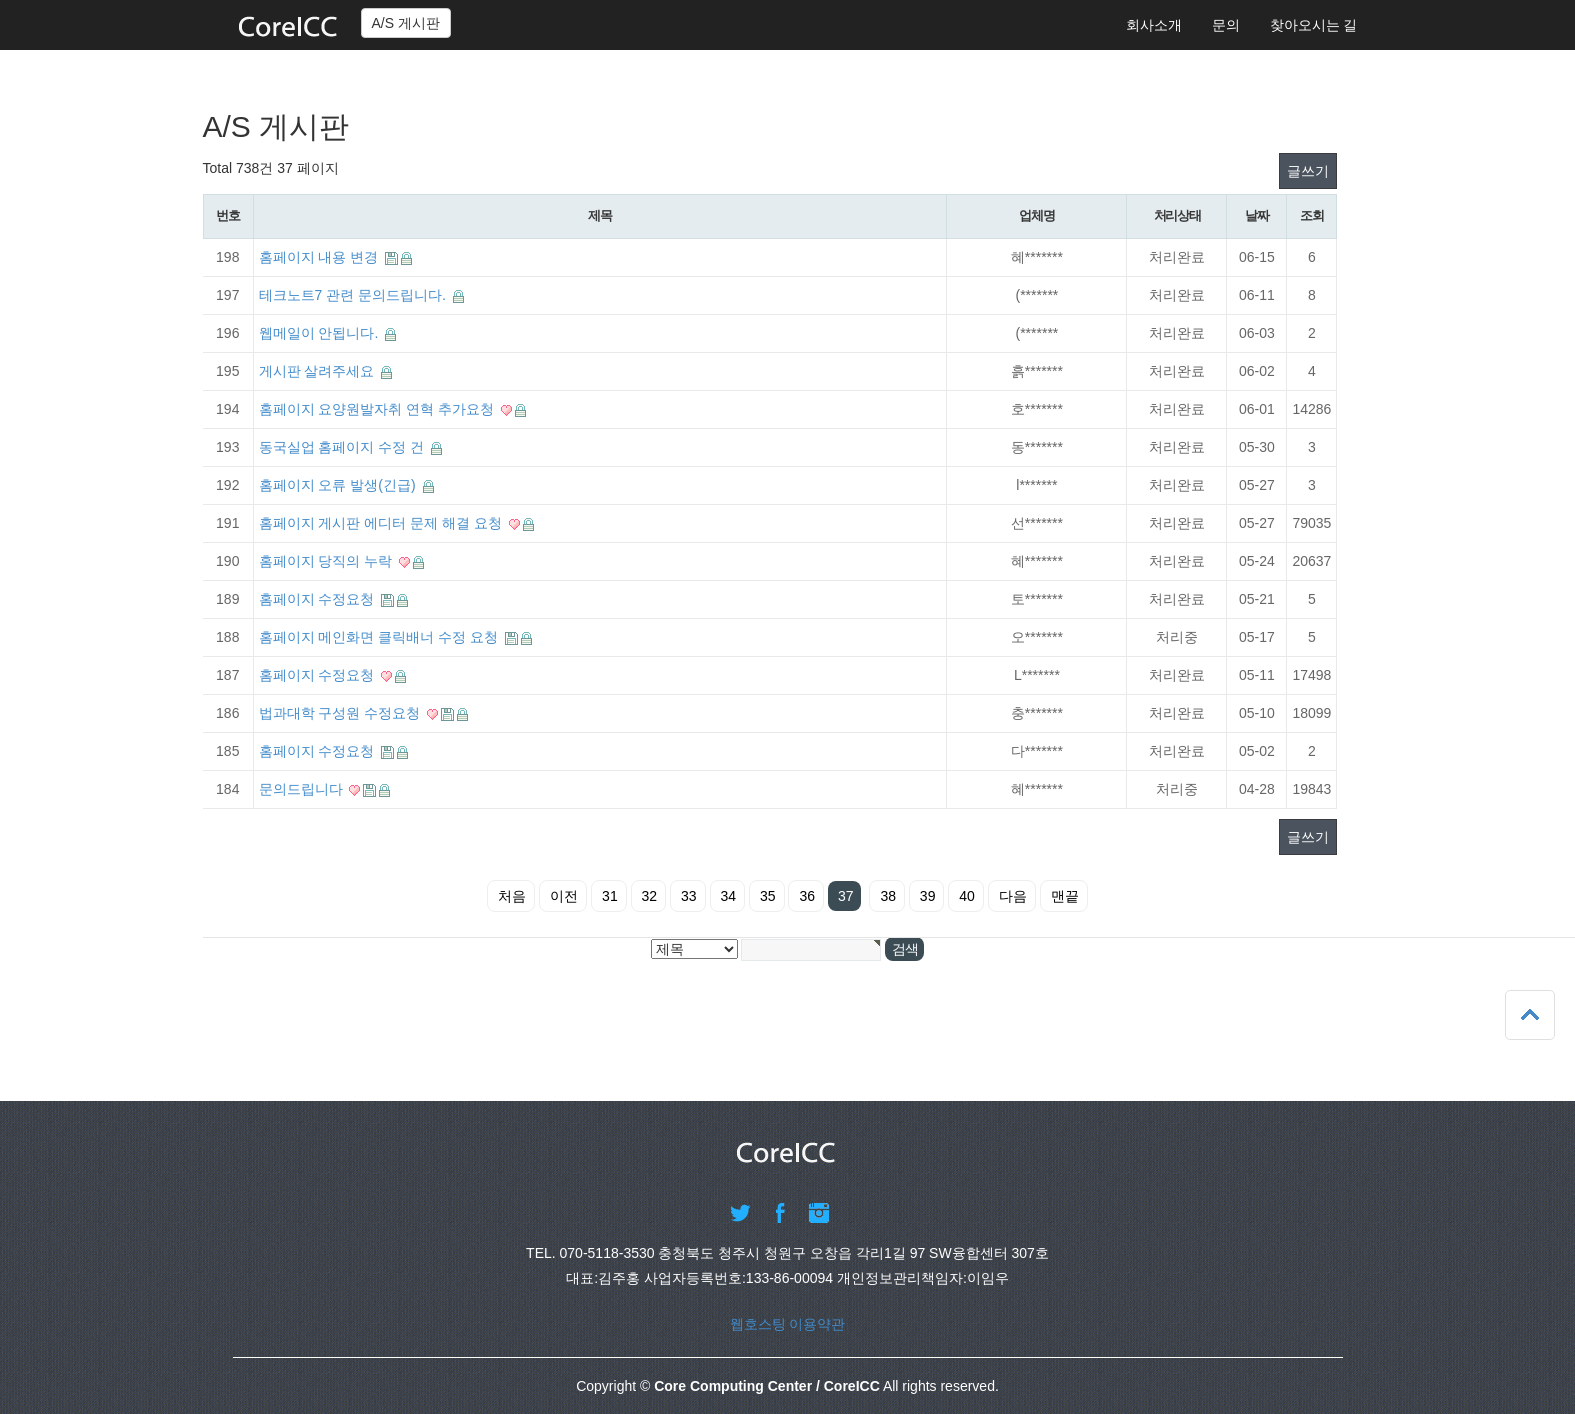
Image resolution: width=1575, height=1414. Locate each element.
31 (610, 896)
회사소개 (1154, 25)
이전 (564, 896)
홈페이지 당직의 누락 (328, 561)
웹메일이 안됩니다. (321, 333)
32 (650, 896)
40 (967, 896)
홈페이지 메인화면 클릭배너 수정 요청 (380, 637)
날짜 (1256, 215)
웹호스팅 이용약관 (788, 1324)
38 (888, 896)
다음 (1013, 896)
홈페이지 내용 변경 (321, 257)
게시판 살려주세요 (319, 371)
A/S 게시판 (406, 23)
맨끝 (1065, 896)
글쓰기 (1308, 171)
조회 (1311, 215)
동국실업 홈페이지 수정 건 (344, 447)
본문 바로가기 (0, 0)
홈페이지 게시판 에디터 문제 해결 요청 (382, 523)
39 (928, 896)
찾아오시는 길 (1314, 25)
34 (729, 896)
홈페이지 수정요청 (319, 599)
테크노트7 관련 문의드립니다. (354, 295)
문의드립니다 (303, 789)
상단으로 (1530, 1015)
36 (807, 896)
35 (768, 896)
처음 (512, 896)
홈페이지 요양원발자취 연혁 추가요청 (379, 409)
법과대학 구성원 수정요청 (342, 713)
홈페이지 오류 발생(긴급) (339, 485)
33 (689, 896)
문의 (1226, 25)
